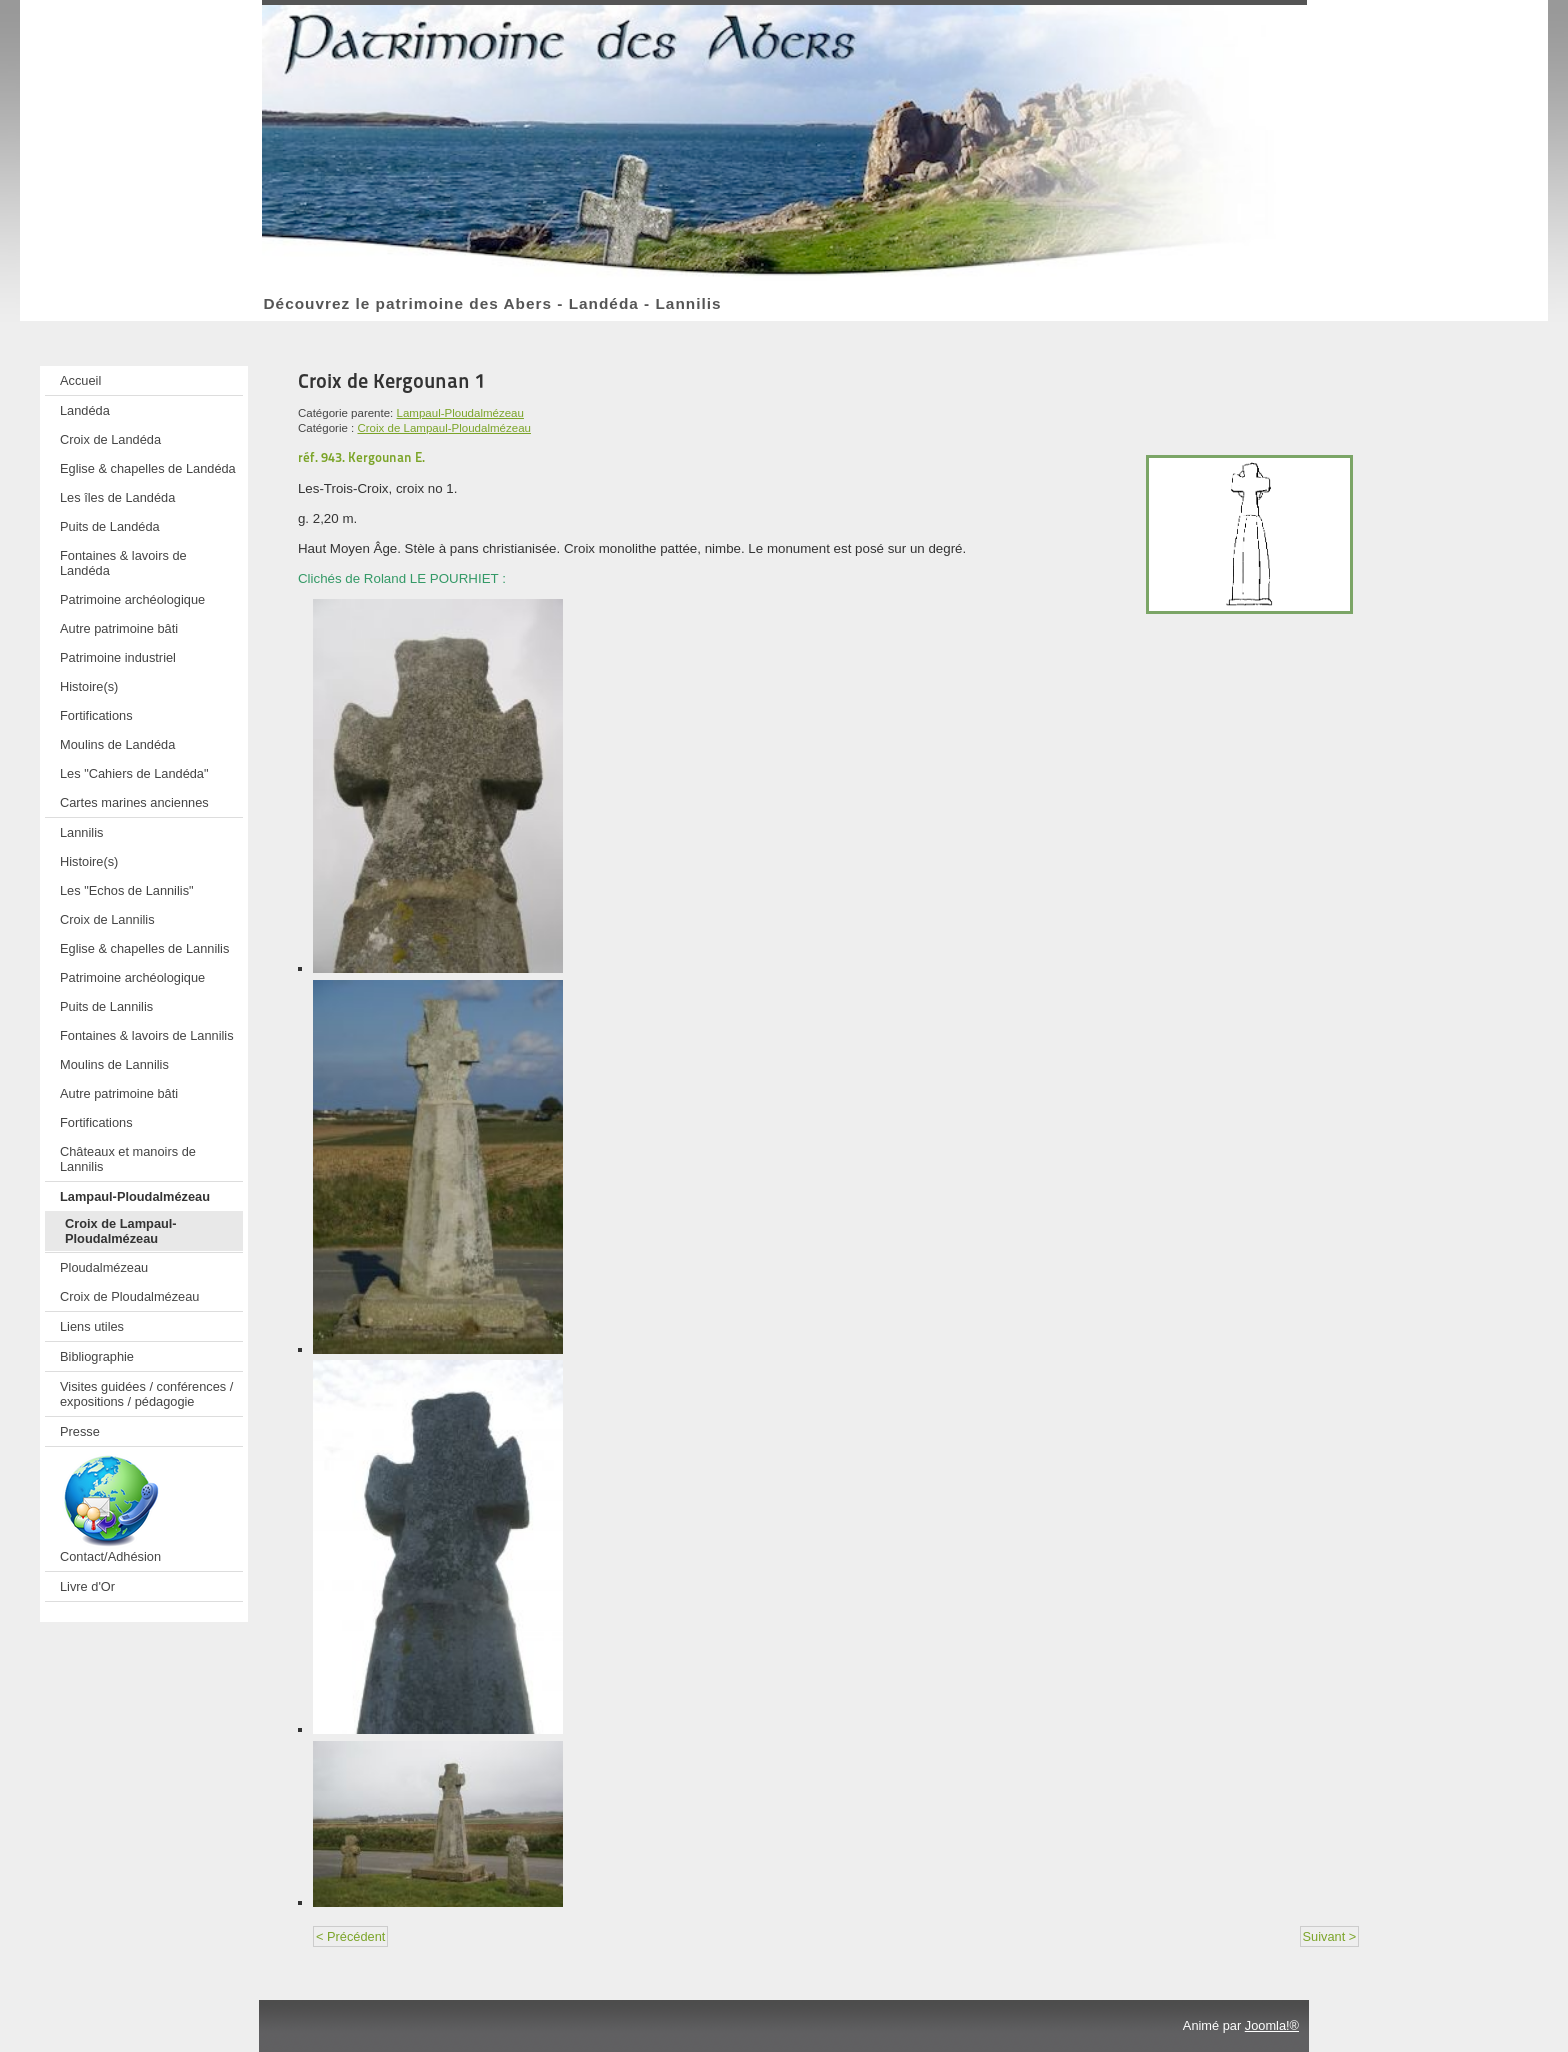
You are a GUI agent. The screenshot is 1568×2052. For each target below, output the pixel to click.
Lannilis (81, 832)
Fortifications (96, 715)
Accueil (80, 380)
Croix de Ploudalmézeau (129, 1296)
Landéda (85, 410)
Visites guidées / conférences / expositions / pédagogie (146, 1394)
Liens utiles (92, 1326)
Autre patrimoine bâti (119, 628)
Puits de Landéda (110, 526)
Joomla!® (1272, 2025)
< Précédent (350, 1936)
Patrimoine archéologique (132, 599)
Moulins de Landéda (117, 744)
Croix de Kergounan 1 (392, 381)
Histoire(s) (89, 686)
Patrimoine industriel (118, 657)
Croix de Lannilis (107, 919)
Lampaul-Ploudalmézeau (135, 1196)
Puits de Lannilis (106, 1006)
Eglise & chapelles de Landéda (148, 468)
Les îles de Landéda (117, 497)
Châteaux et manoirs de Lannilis (128, 1159)
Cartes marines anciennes (134, 802)
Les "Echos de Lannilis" (127, 890)
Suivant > (1330, 1936)
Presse (80, 1431)
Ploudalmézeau (104, 1267)
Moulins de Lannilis (114, 1064)
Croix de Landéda (110, 439)
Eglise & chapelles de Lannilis (144, 948)
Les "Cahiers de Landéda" (134, 773)
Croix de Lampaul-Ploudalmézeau (121, 1231)
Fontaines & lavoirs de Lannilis (147, 1035)
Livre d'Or (87, 1586)
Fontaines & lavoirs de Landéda (123, 563)
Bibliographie (97, 1356)
